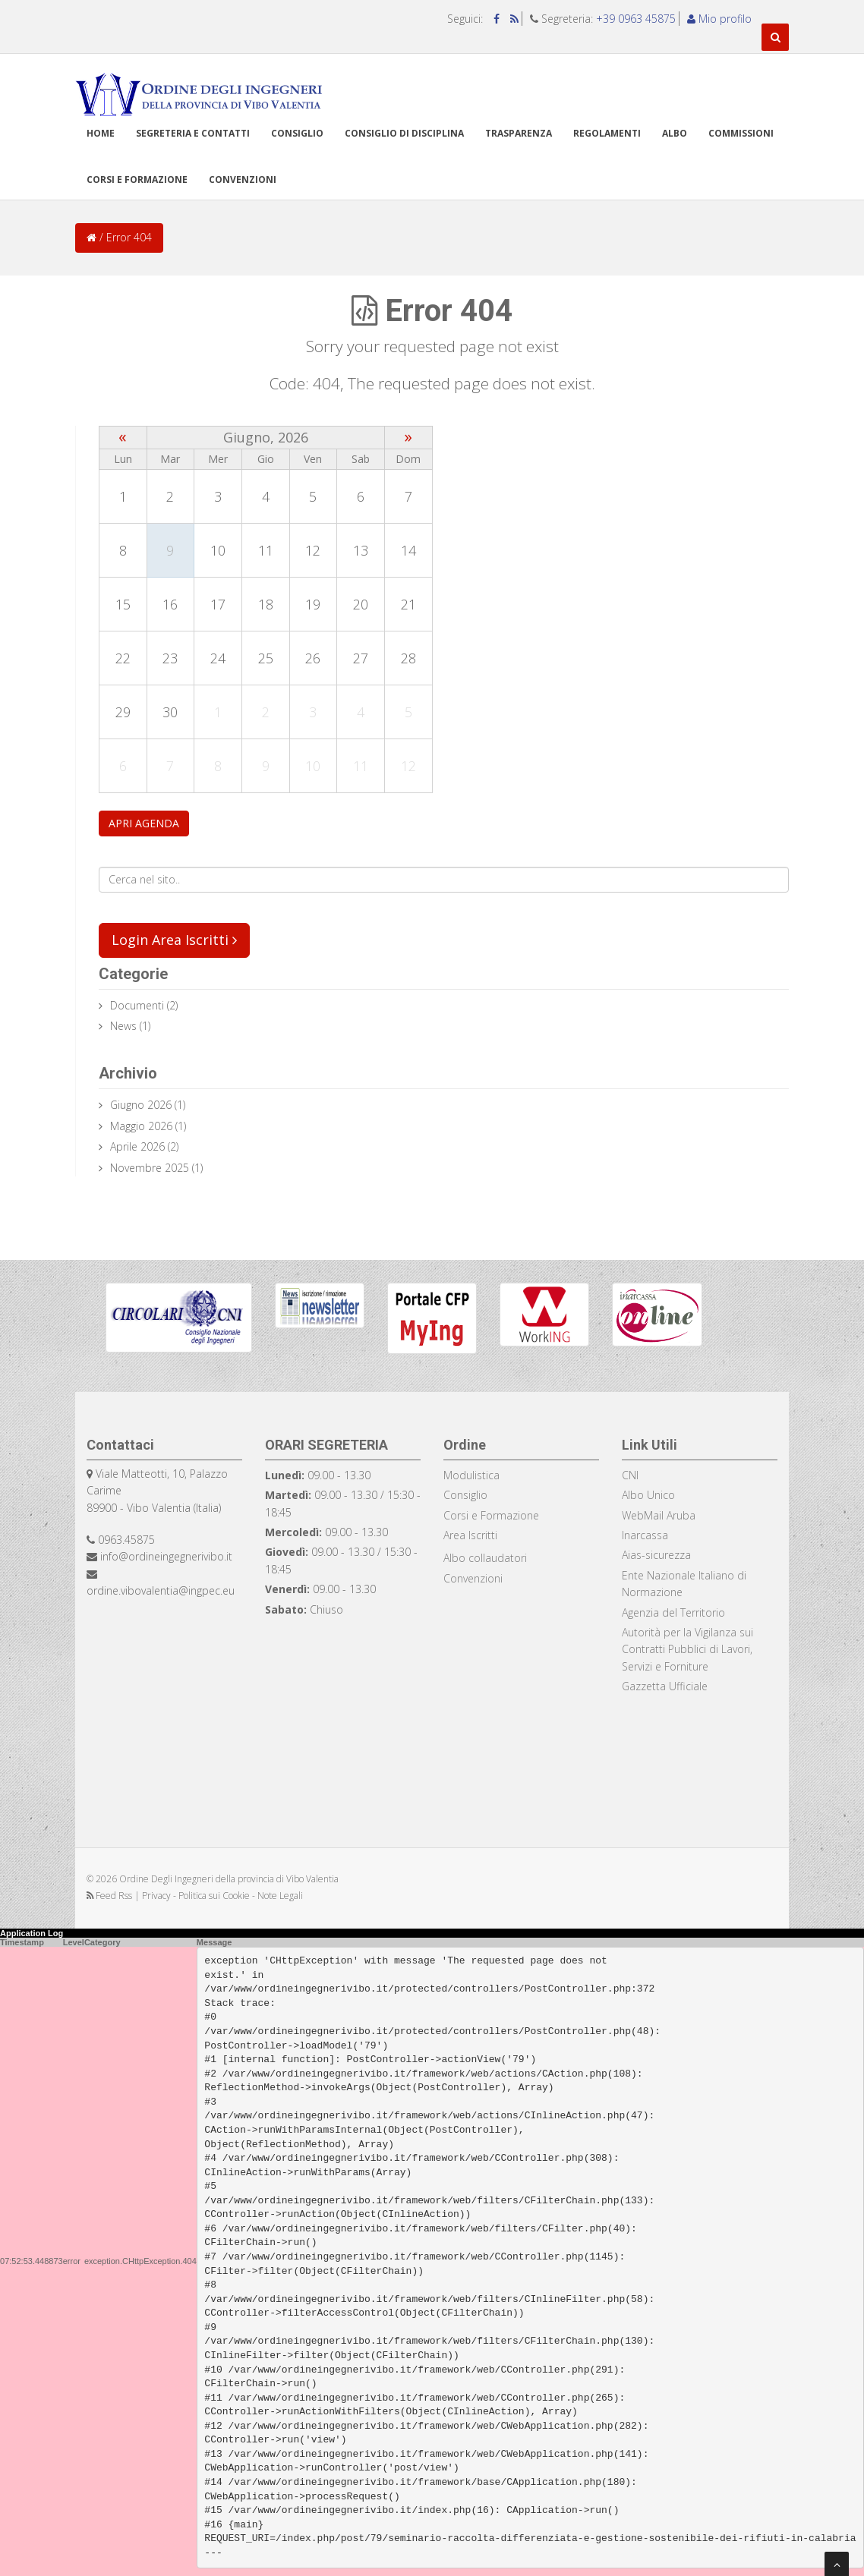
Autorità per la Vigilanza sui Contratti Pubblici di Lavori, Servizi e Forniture (687, 1649)
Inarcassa (645, 1535)
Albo (674, 133)
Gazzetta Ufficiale (665, 1686)
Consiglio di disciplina (404, 133)
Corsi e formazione (137, 179)
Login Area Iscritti (174, 940)
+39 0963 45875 (636, 18)
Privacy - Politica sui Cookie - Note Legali (222, 1895)
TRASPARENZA (518, 133)
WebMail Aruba (658, 1515)
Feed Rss (110, 1895)
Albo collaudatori (485, 1558)
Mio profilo (719, 18)
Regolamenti (607, 133)
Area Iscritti (470, 1535)
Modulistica (471, 1475)
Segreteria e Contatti (193, 133)
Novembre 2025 (149, 1167)
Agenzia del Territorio (673, 1612)
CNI (630, 1475)
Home (101, 133)
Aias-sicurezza (656, 1555)
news (123, 1026)
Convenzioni (242, 179)
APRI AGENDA (144, 823)
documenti (137, 1005)
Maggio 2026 (141, 1126)
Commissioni (741, 133)
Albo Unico (648, 1495)
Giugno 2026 (141, 1104)
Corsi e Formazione (491, 1515)
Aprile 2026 (137, 1146)
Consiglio (297, 133)
